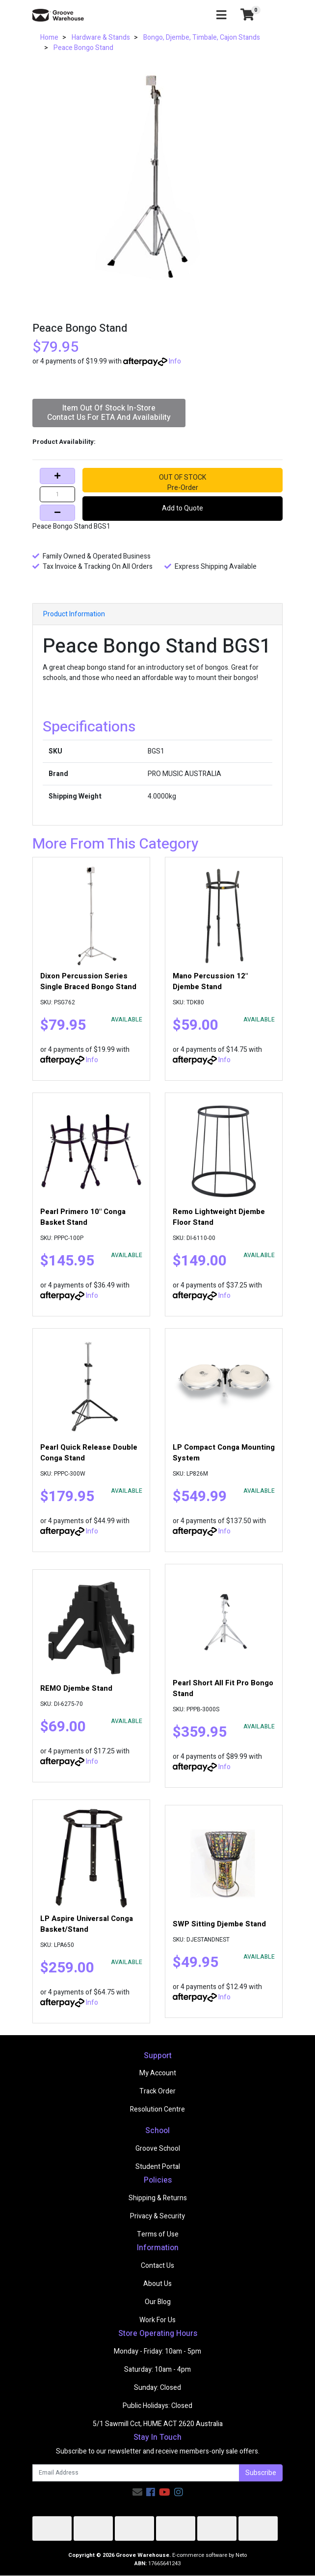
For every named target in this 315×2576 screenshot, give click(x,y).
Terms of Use (158, 2234)
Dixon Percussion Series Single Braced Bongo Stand (88, 981)
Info (175, 361)
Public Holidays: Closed (157, 2406)
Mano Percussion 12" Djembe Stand (210, 981)
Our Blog (158, 2302)
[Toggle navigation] (221, 15)
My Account (157, 2073)
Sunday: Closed (157, 2387)
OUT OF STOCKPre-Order (182, 482)
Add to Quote (182, 508)
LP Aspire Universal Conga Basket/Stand (86, 1924)
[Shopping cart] (247, 15)
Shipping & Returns (158, 2198)
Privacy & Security (157, 2216)
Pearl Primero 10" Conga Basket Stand (83, 1217)
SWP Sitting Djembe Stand (219, 1924)
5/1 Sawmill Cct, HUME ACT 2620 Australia (158, 2424)
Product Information (74, 614)
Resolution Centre (157, 2109)
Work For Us (157, 2320)
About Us (157, 2284)
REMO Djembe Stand (76, 1688)
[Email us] (137, 2492)
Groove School (157, 2148)
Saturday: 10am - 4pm (157, 2369)
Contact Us (157, 2265)
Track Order (157, 2091)
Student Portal (157, 2167)
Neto (241, 2555)
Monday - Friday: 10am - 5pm (157, 2351)
